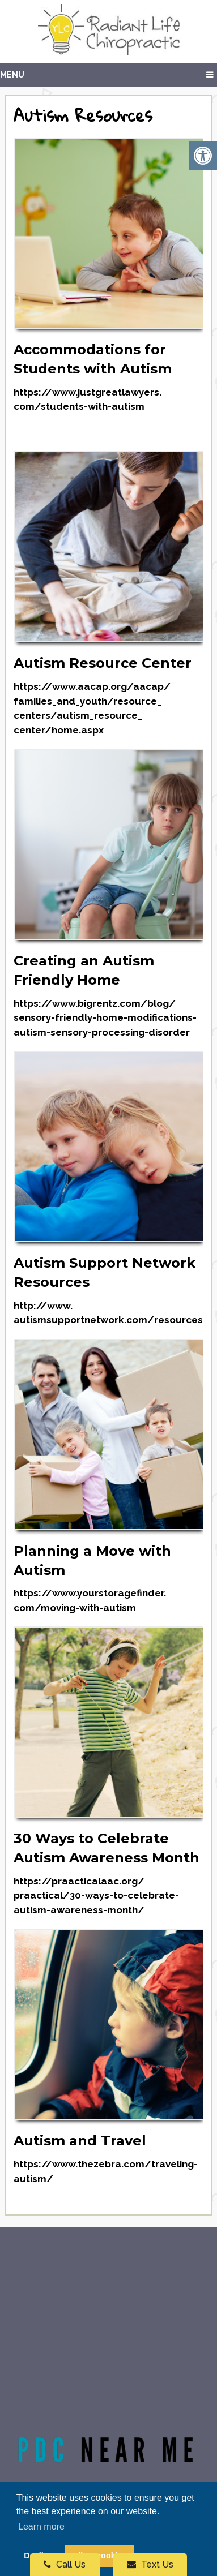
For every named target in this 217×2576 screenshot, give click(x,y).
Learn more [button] (41, 2526)
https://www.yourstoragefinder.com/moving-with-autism (90, 1600)
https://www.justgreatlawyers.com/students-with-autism (87, 400)
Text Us (150, 2564)
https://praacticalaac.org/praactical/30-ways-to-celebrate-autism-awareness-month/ (96, 1895)
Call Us (65, 2564)
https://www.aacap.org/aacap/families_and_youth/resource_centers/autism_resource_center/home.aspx (92, 708)
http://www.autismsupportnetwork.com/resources (108, 1313)
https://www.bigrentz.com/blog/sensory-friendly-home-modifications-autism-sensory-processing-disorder (105, 1018)
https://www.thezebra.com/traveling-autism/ (106, 2171)
